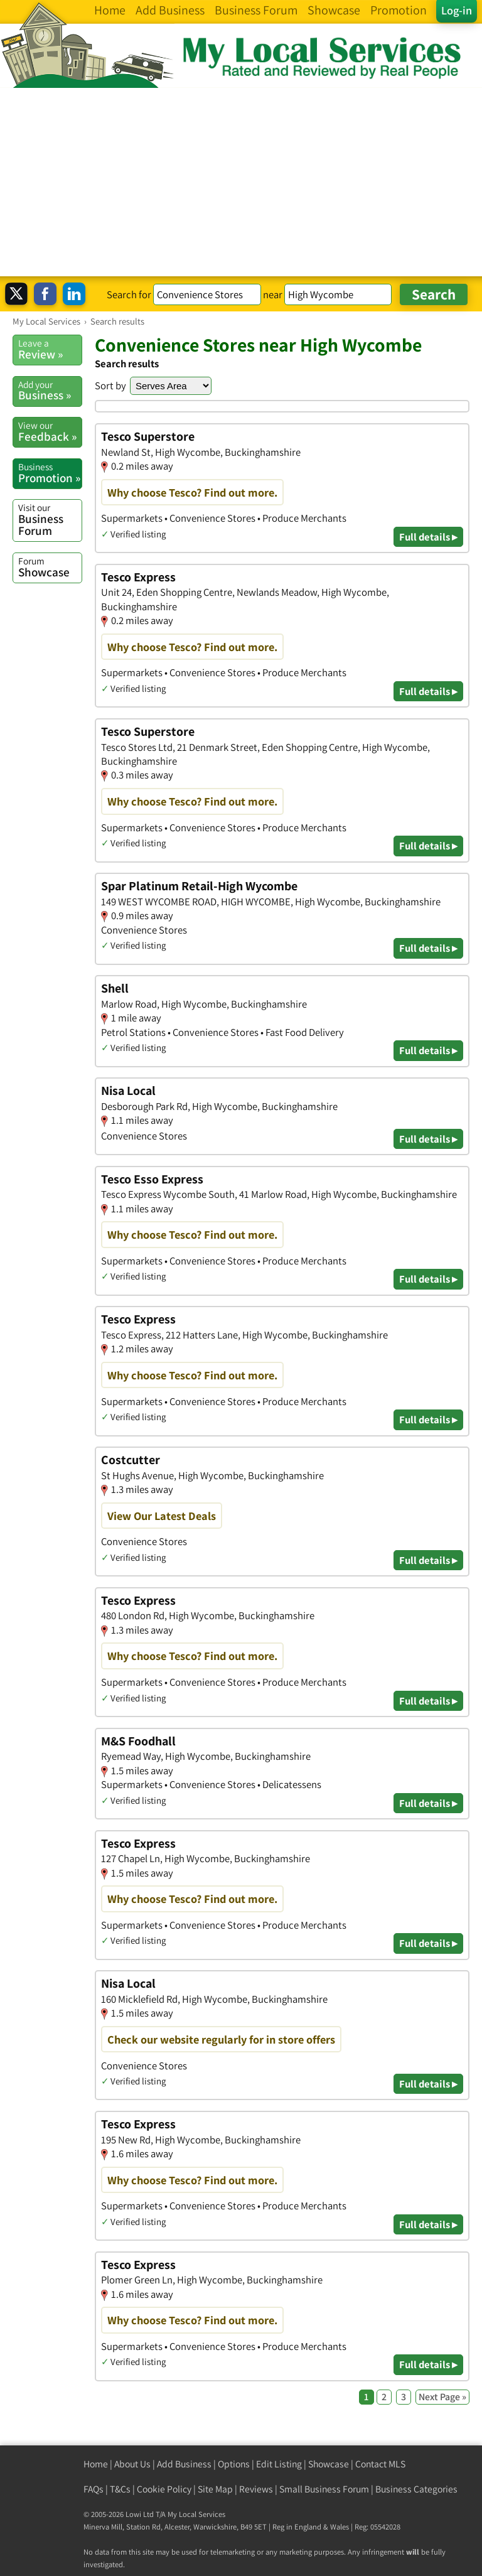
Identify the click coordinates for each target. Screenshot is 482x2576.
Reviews (256, 2489)
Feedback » (50, 431)
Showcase (50, 566)
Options (234, 2464)
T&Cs (120, 2489)
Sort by (110, 385)
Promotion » (50, 472)
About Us (132, 2464)
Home (95, 2464)
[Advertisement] (241, 182)
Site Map (215, 2489)
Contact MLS (380, 2464)
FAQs (93, 2489)
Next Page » (442, 2396)
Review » (50, 349)
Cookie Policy (164, 2489)
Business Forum (50, 519)
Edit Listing (279, 2464)
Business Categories (416, 2489)
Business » (50, 390)
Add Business (184, 2464)
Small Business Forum (324, 2489)
